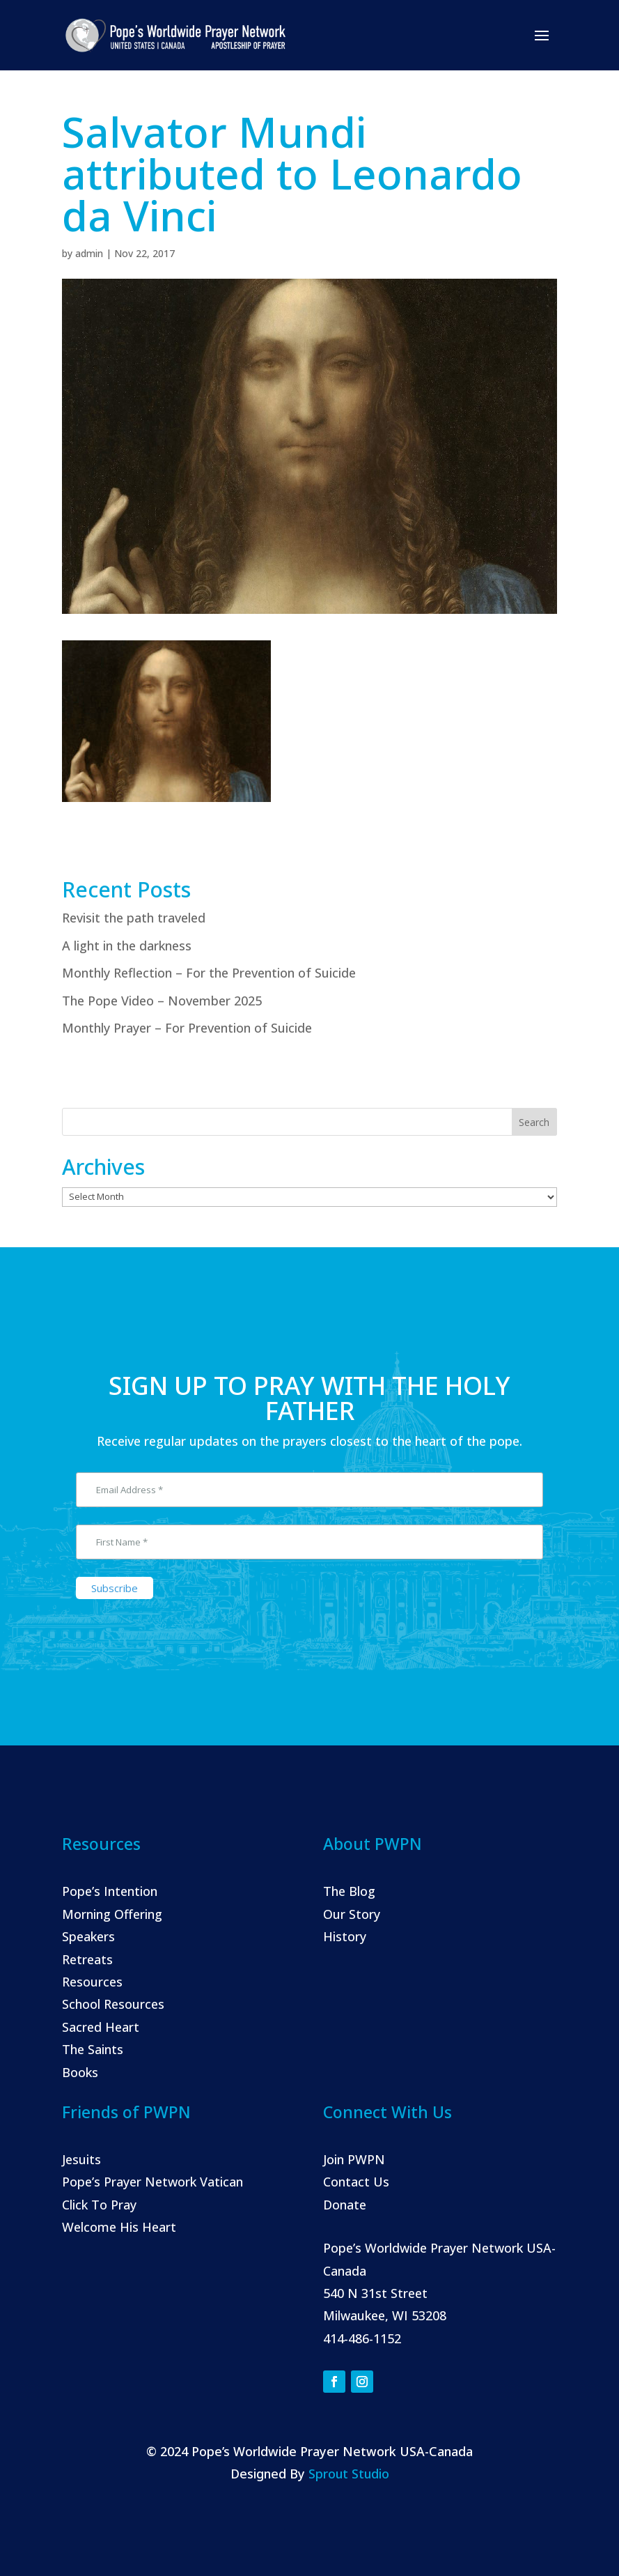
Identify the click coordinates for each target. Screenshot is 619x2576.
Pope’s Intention (109, 1891)
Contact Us (356, 2181)
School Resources (113, 2004)
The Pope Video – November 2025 (162, 1000)
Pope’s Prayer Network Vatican (152, 2181)
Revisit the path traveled (133, 917)
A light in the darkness (126, 945)
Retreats (87, 1959)
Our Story (351, 1914)
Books (80, 2072)
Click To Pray (99, 2204)
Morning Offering (112, 1914)
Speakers (88, 1936)
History (344, 1936)
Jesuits (81, 2159)
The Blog (349, 1891)
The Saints (92, 2049)
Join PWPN (354, 2159)
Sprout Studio (348, 2473)
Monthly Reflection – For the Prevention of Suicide (209, 972)
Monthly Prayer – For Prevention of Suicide (187, 1027)
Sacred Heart (100, 2027)
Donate (344, 2204)
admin (89, 253)
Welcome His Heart (119, 2227)
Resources (92, 1981)
